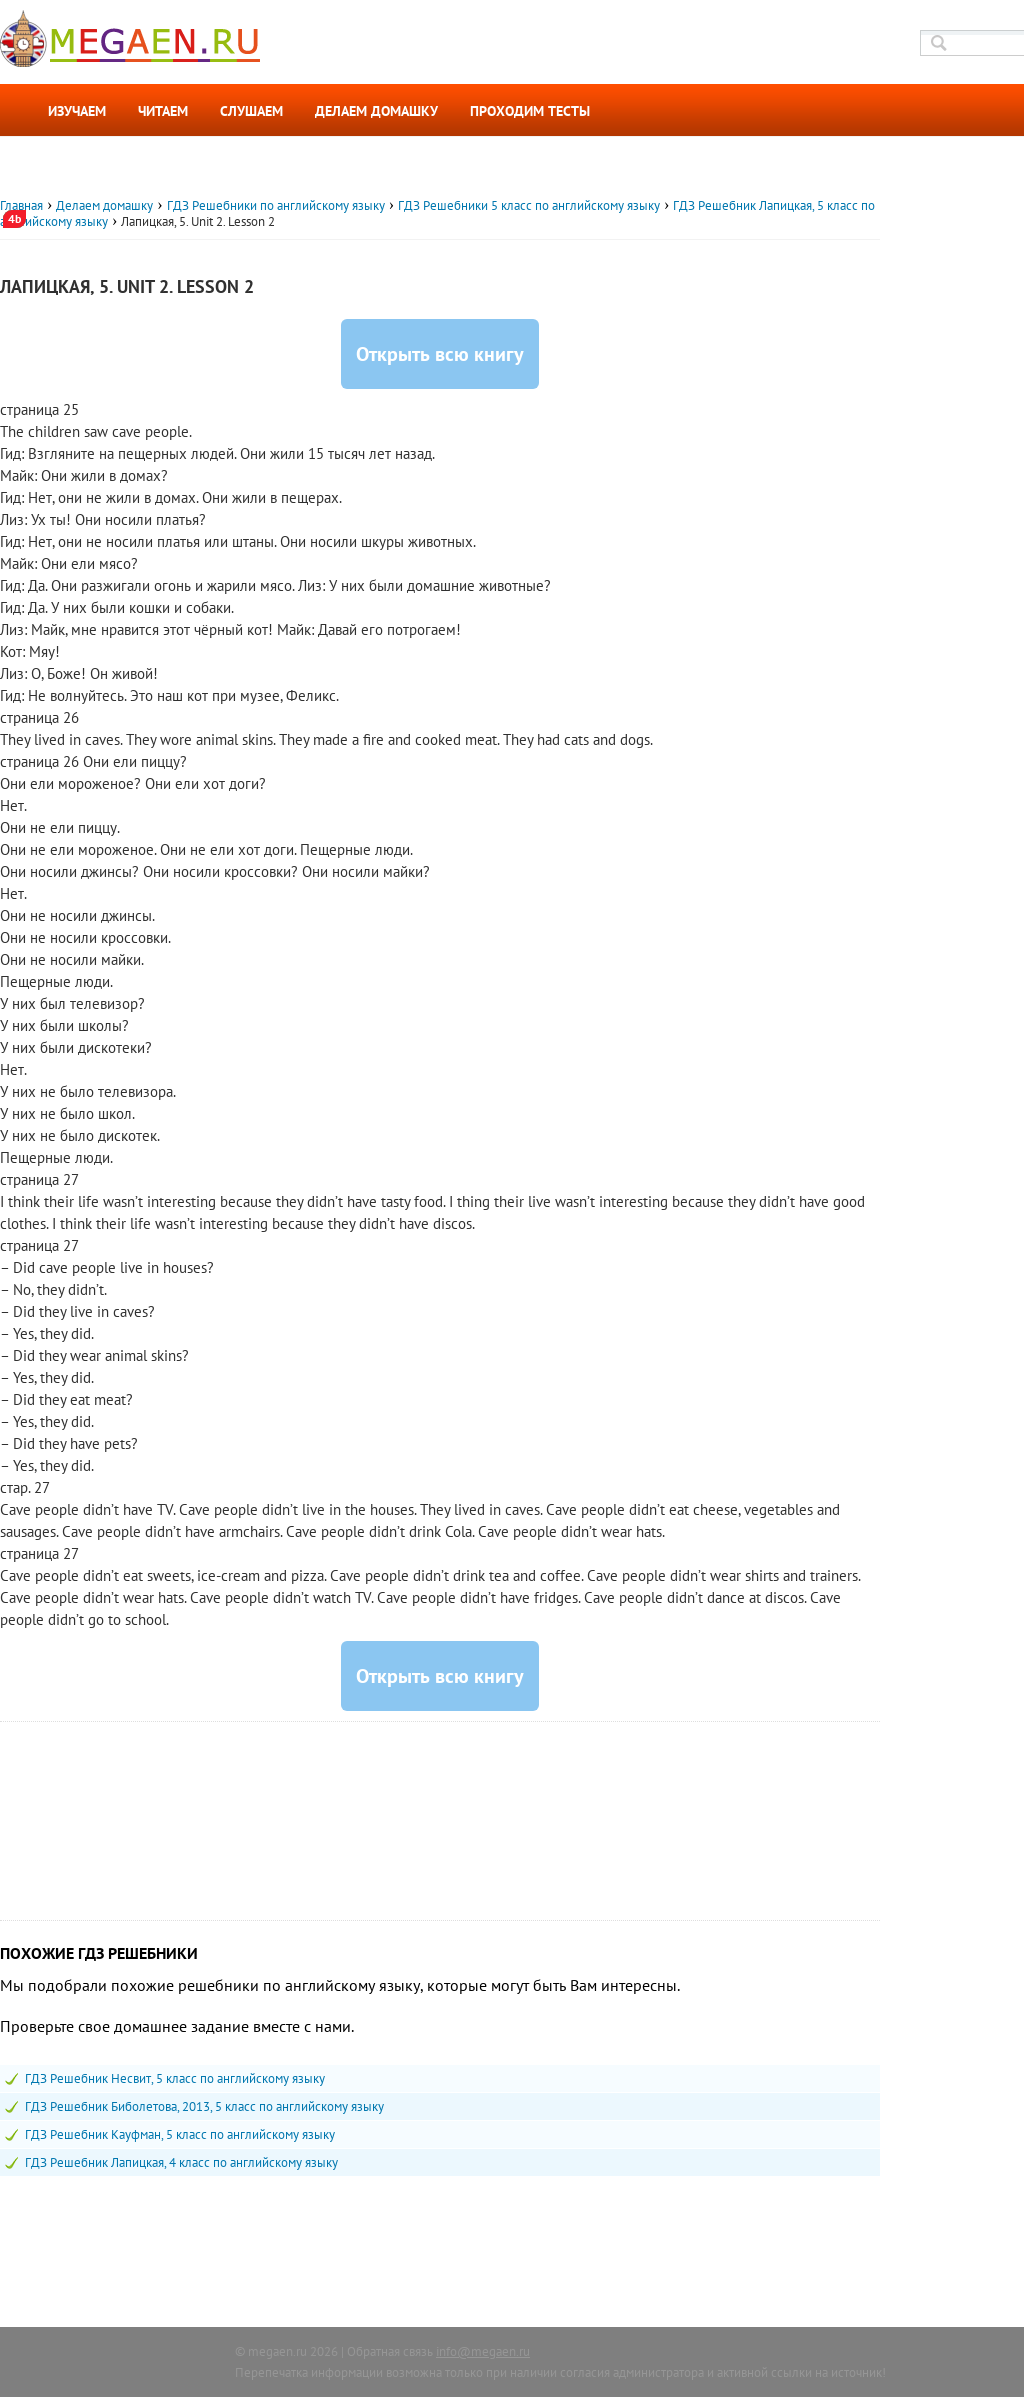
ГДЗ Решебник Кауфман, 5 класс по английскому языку (180, 2134)
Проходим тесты (530, 111)
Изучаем (77, 111)
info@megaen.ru (483, 2351)
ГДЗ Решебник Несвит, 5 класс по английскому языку (175, 2078)
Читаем (163, 111)
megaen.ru (277, 2351)
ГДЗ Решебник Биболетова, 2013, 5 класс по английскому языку (204, 2106)
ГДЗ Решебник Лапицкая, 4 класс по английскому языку (181, 2162)
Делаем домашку (376, 111)
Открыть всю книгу (440, 354)
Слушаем (251, 111)
